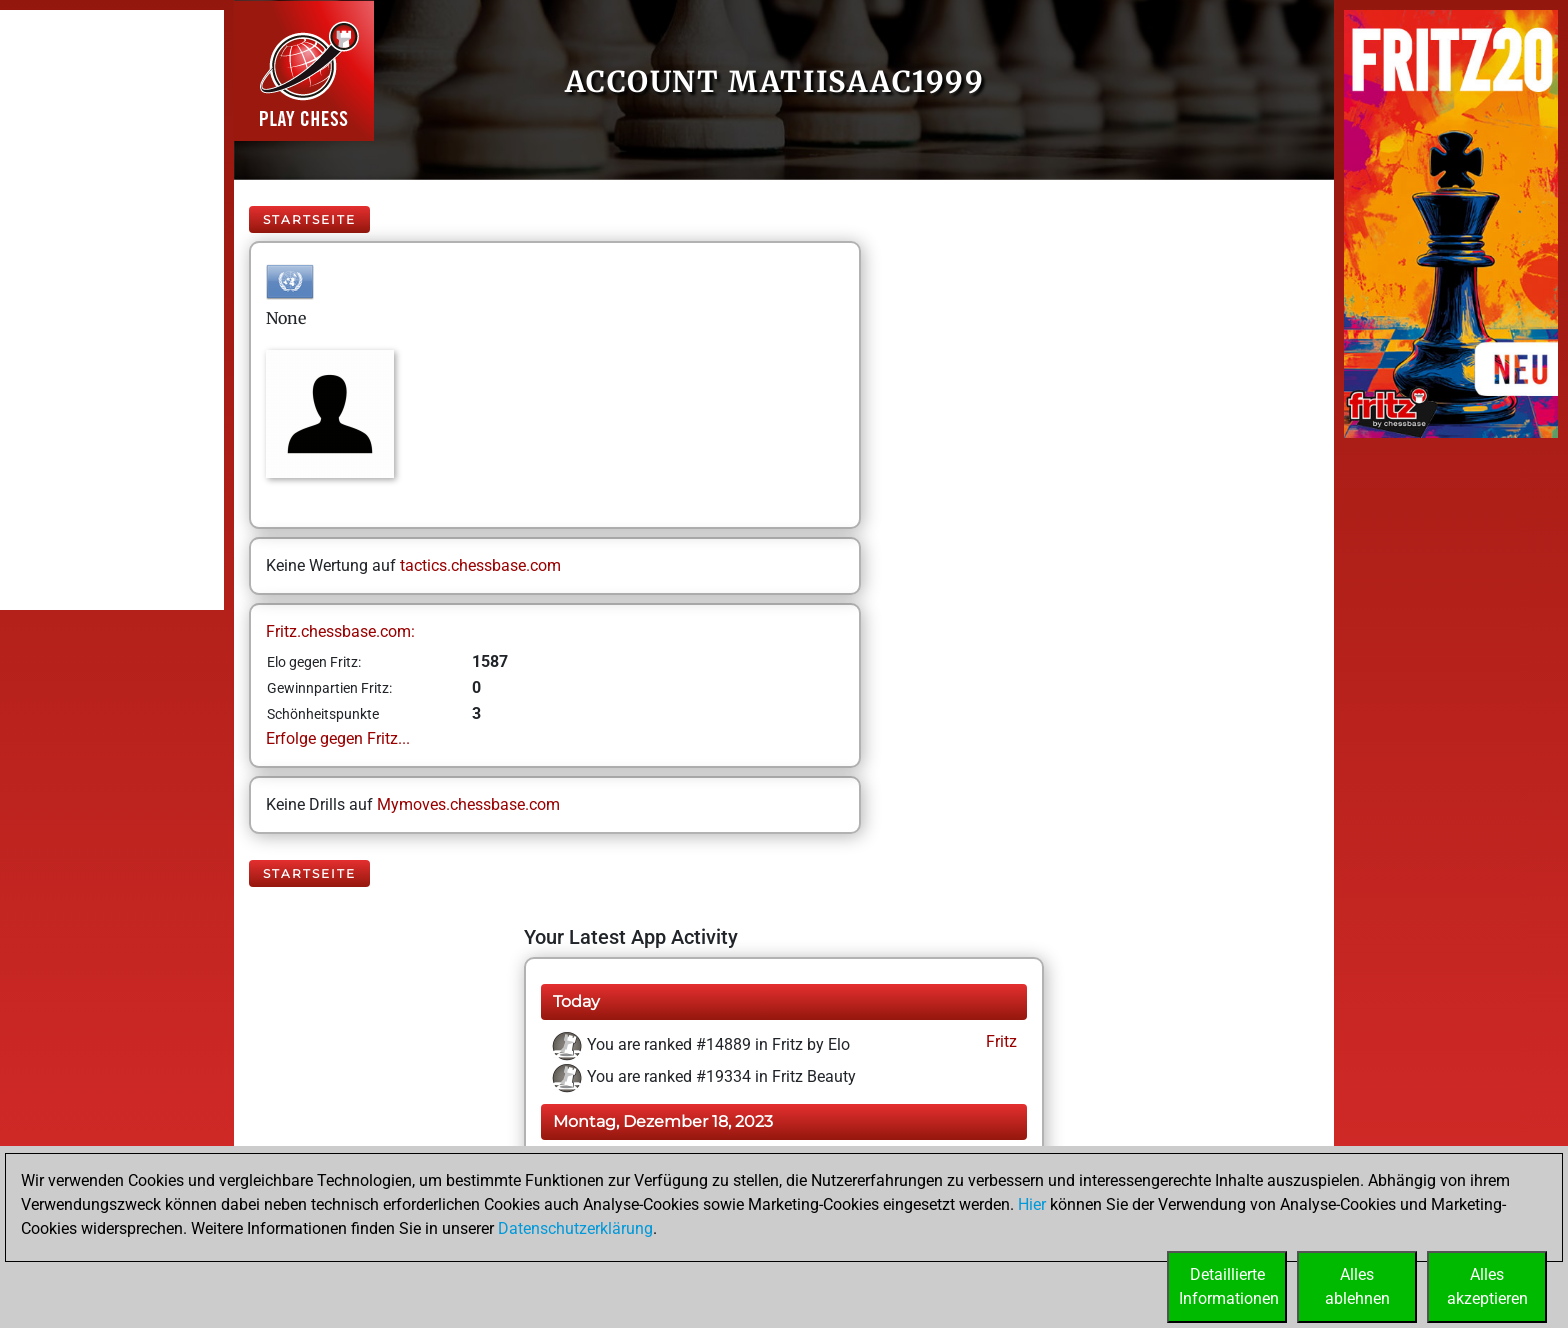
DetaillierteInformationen (1229, 1286)
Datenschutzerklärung (575, 1228)
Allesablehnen (1357, 1286)
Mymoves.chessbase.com (468, 804)
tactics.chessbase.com (480, 565)
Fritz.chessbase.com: (340, 631)
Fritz (999, 1041)
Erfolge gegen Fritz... (338, 738)
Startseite (309, 219)
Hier (1032, 1204)
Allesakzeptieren (1487, 1286)
